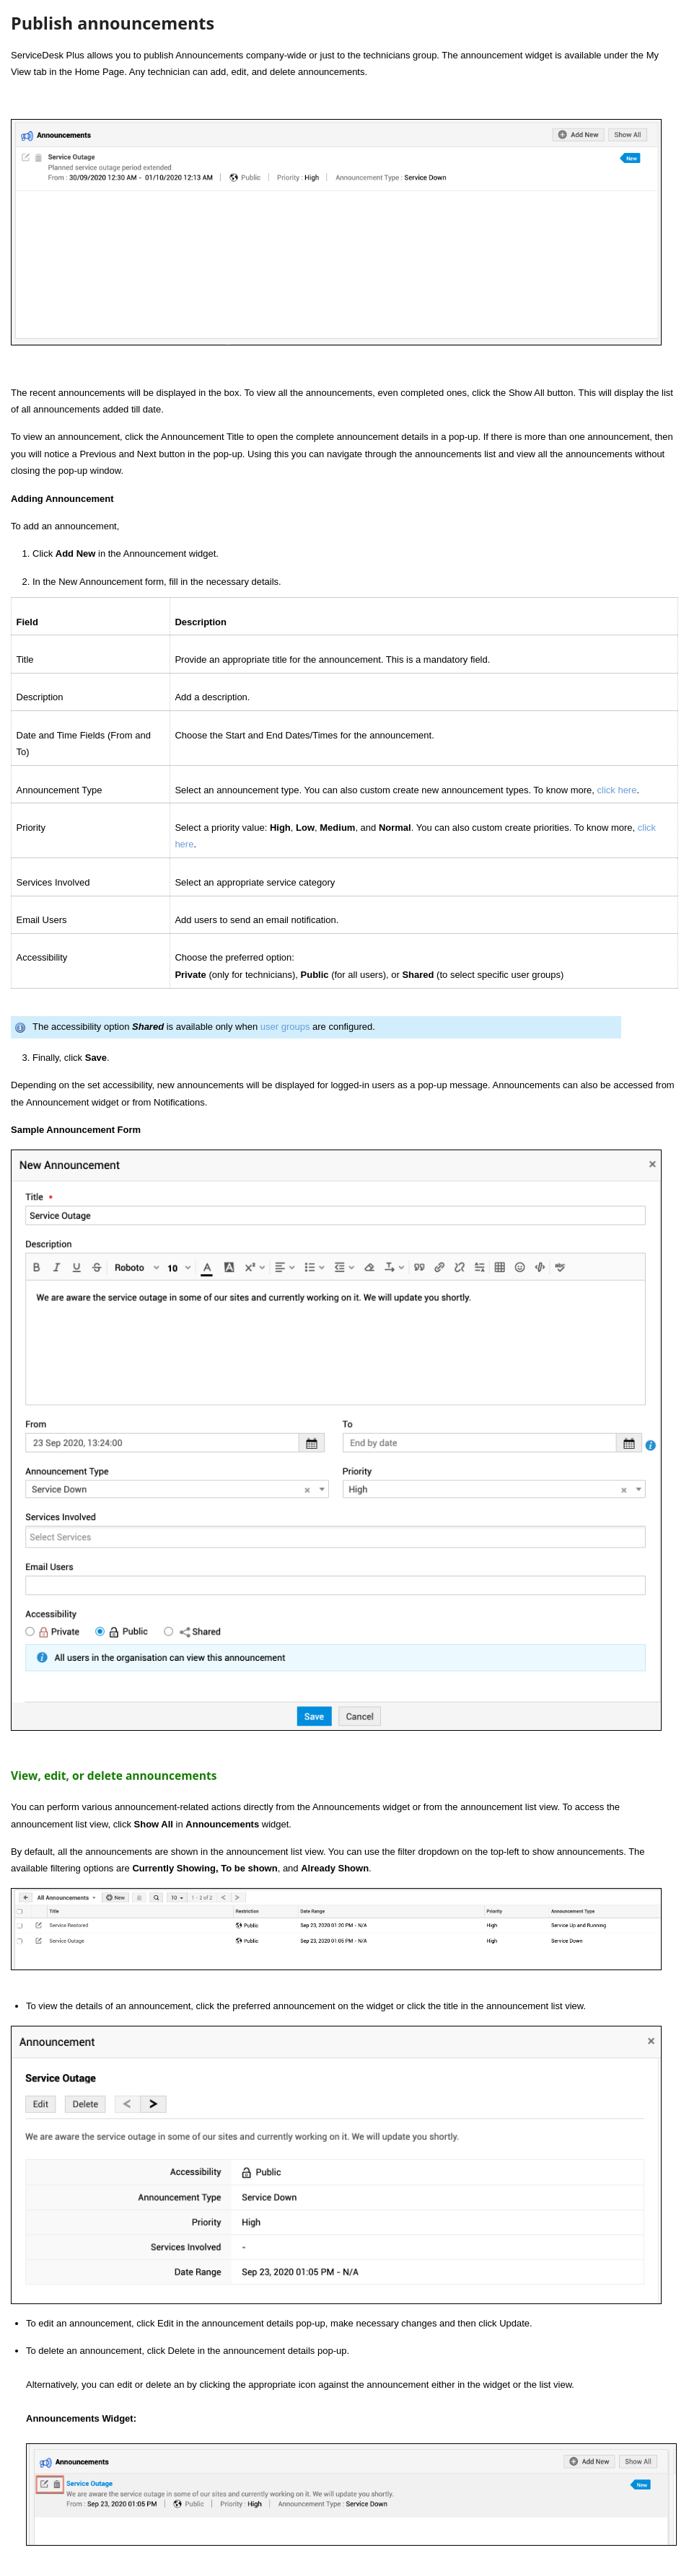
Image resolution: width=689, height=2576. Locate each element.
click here (617, 790)
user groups (285, 1026)
